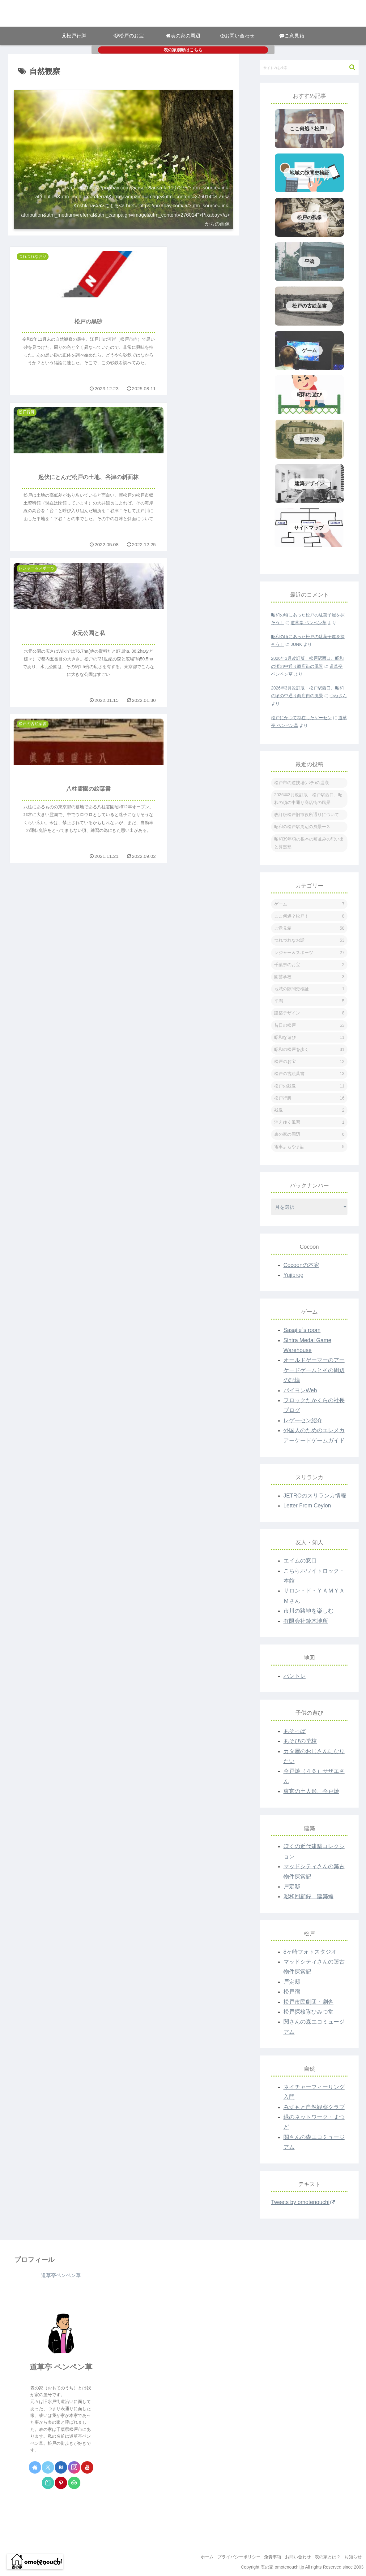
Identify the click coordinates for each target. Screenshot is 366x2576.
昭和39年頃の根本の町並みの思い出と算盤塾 (309, 842)
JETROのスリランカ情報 (314, 1496)
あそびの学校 (300, 1741)
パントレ (294, 1676)
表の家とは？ (324, 2556)
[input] (309, 67)
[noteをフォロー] (48, 2483)
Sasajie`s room (302, 1330)
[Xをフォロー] (48, 2467)
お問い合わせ (292, 2556)
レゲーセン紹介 (302, 1420)
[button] (349, 67)
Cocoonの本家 (301, 1265)
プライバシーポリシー (227, 2556)
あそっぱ (294, 1731)
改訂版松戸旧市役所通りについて (306, 814)
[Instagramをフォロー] (74, 2467)
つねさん (338, 695)
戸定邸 (291, 1886)
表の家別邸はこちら (183, 49)
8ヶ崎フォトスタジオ (310, 1952)
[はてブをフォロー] (61, 2467)
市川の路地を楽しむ (308, 1611)
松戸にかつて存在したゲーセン (301, 717)
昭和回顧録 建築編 (308, 1896)
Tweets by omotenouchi (303, 2202)
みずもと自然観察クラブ (314, 2107)
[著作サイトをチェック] (35, 2467)
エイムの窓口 (300, 1561)
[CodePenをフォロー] (74, 2483)
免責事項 (264, 2556)
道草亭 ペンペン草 (308, 622)
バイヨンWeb (300, 1390)
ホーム (193, 2556)
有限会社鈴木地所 (305, 1621)
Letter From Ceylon (307, 1505)
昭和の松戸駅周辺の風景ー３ (302, 826)
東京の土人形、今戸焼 (311, 1791)
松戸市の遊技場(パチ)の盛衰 (301, 782)
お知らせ (351, 2556)
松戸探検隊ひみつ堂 (308, 2012)
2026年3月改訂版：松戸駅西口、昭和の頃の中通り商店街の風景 (308, 798)
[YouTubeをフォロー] (87, 2467)
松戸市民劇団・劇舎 (308, 2002)
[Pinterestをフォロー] (61, 2483)
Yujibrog (293, 1275)
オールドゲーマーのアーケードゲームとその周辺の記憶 (314, 1370)
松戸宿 (291, 1992)
